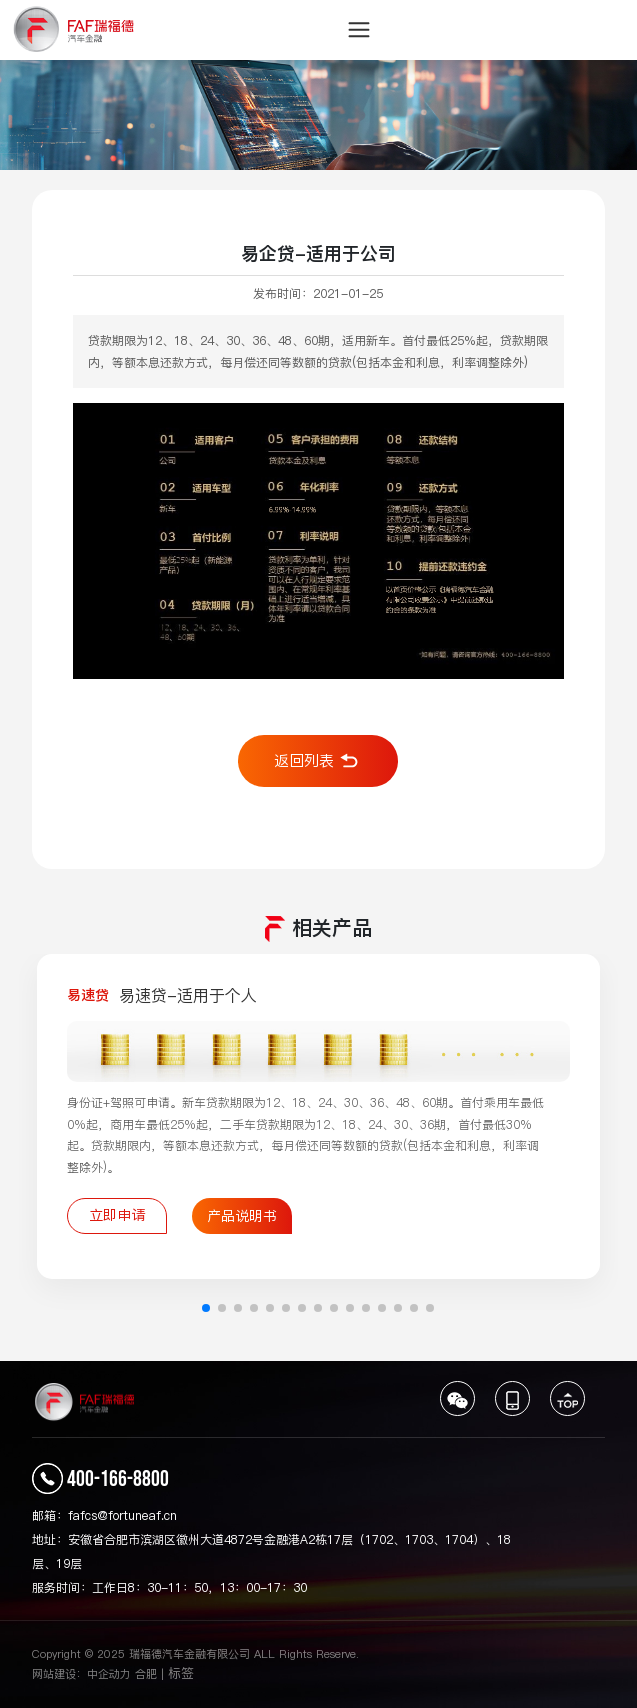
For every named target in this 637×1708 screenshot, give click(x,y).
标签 (181, 1673)
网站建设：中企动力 (81, 1674)
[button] (206, 1308)
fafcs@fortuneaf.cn (122, 1515)
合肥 (146, 1674)
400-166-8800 (118, 1479)
